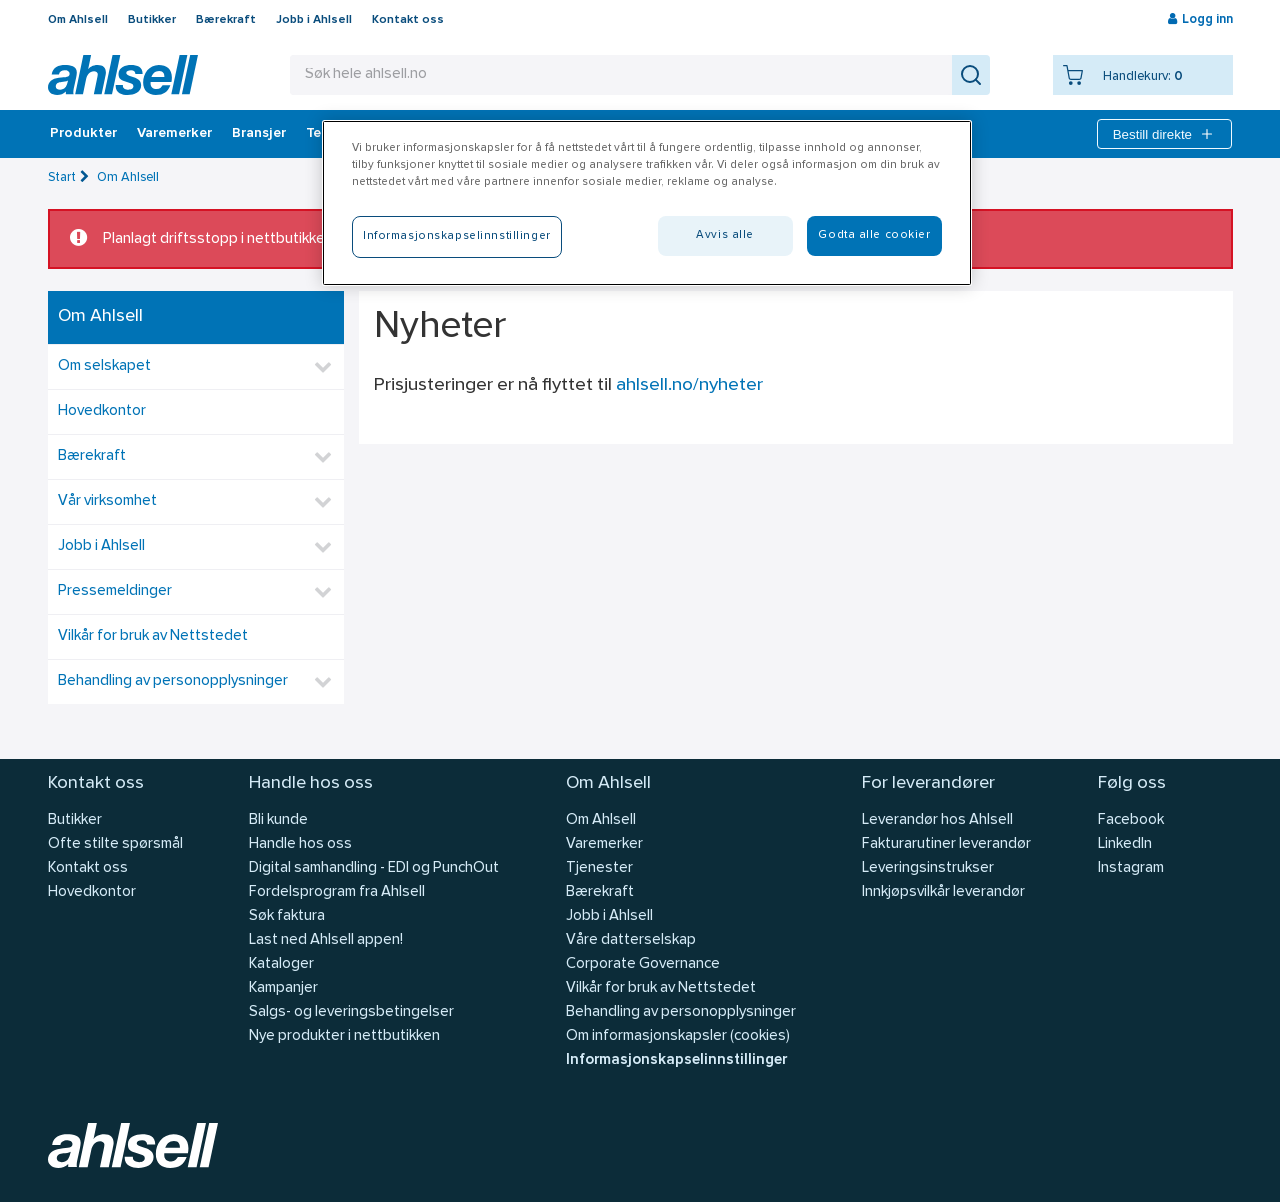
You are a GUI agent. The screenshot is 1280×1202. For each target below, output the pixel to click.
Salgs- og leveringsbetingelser (351, 1012)
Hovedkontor (102, 411)
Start (62, 177)
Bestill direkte (1164, 134)
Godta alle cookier (874, 235)
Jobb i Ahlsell (314, 20)
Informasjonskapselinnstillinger (676, 1060)
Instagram (1131, 868)
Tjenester (599, 868)
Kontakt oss (408, 20)
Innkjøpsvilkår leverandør (943, 892)
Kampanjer (283, 988)
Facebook (1131, 820)
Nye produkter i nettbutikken (344, 1036)
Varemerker (174, 134)
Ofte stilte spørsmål (115, 844)
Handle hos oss (300, 844)
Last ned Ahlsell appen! (326, 940)
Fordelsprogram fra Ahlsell (337, 892)
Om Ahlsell (78, 20)
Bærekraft (226, 20)
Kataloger (281, 964)
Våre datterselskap (631, 940)
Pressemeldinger (115, 591)
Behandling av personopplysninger (173, 681)
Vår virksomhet (107, 501)
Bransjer (259, 134)
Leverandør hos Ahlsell (937, 820)
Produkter (83, 134)
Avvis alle (725, 235)
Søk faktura (287, 916)
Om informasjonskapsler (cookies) (678, 1036)
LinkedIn (1125, 844)
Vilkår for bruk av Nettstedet (153, 636)
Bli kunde (278, 820)
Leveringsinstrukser (928, 868)
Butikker (152, 20)
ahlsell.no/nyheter (689, 385)
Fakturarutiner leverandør (946, 844)
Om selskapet (104, 366)
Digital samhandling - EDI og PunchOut (374, 868)
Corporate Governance (643, 964)
